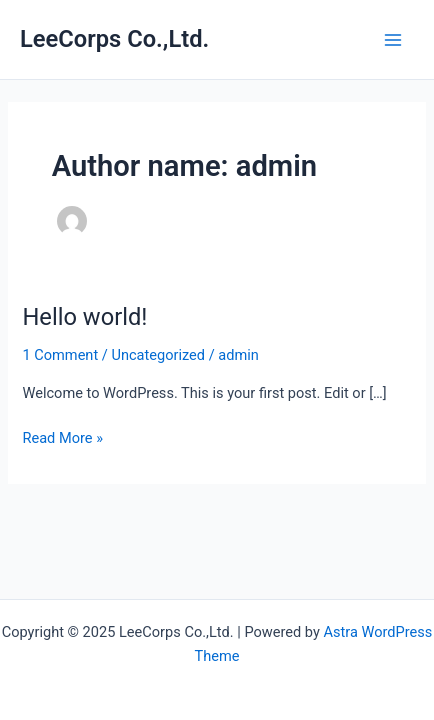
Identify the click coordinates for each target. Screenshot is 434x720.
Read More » (62, 436)
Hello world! (84, 317)
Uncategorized (158, 355)
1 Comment (60, 355)
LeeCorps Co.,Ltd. (114, 39)
